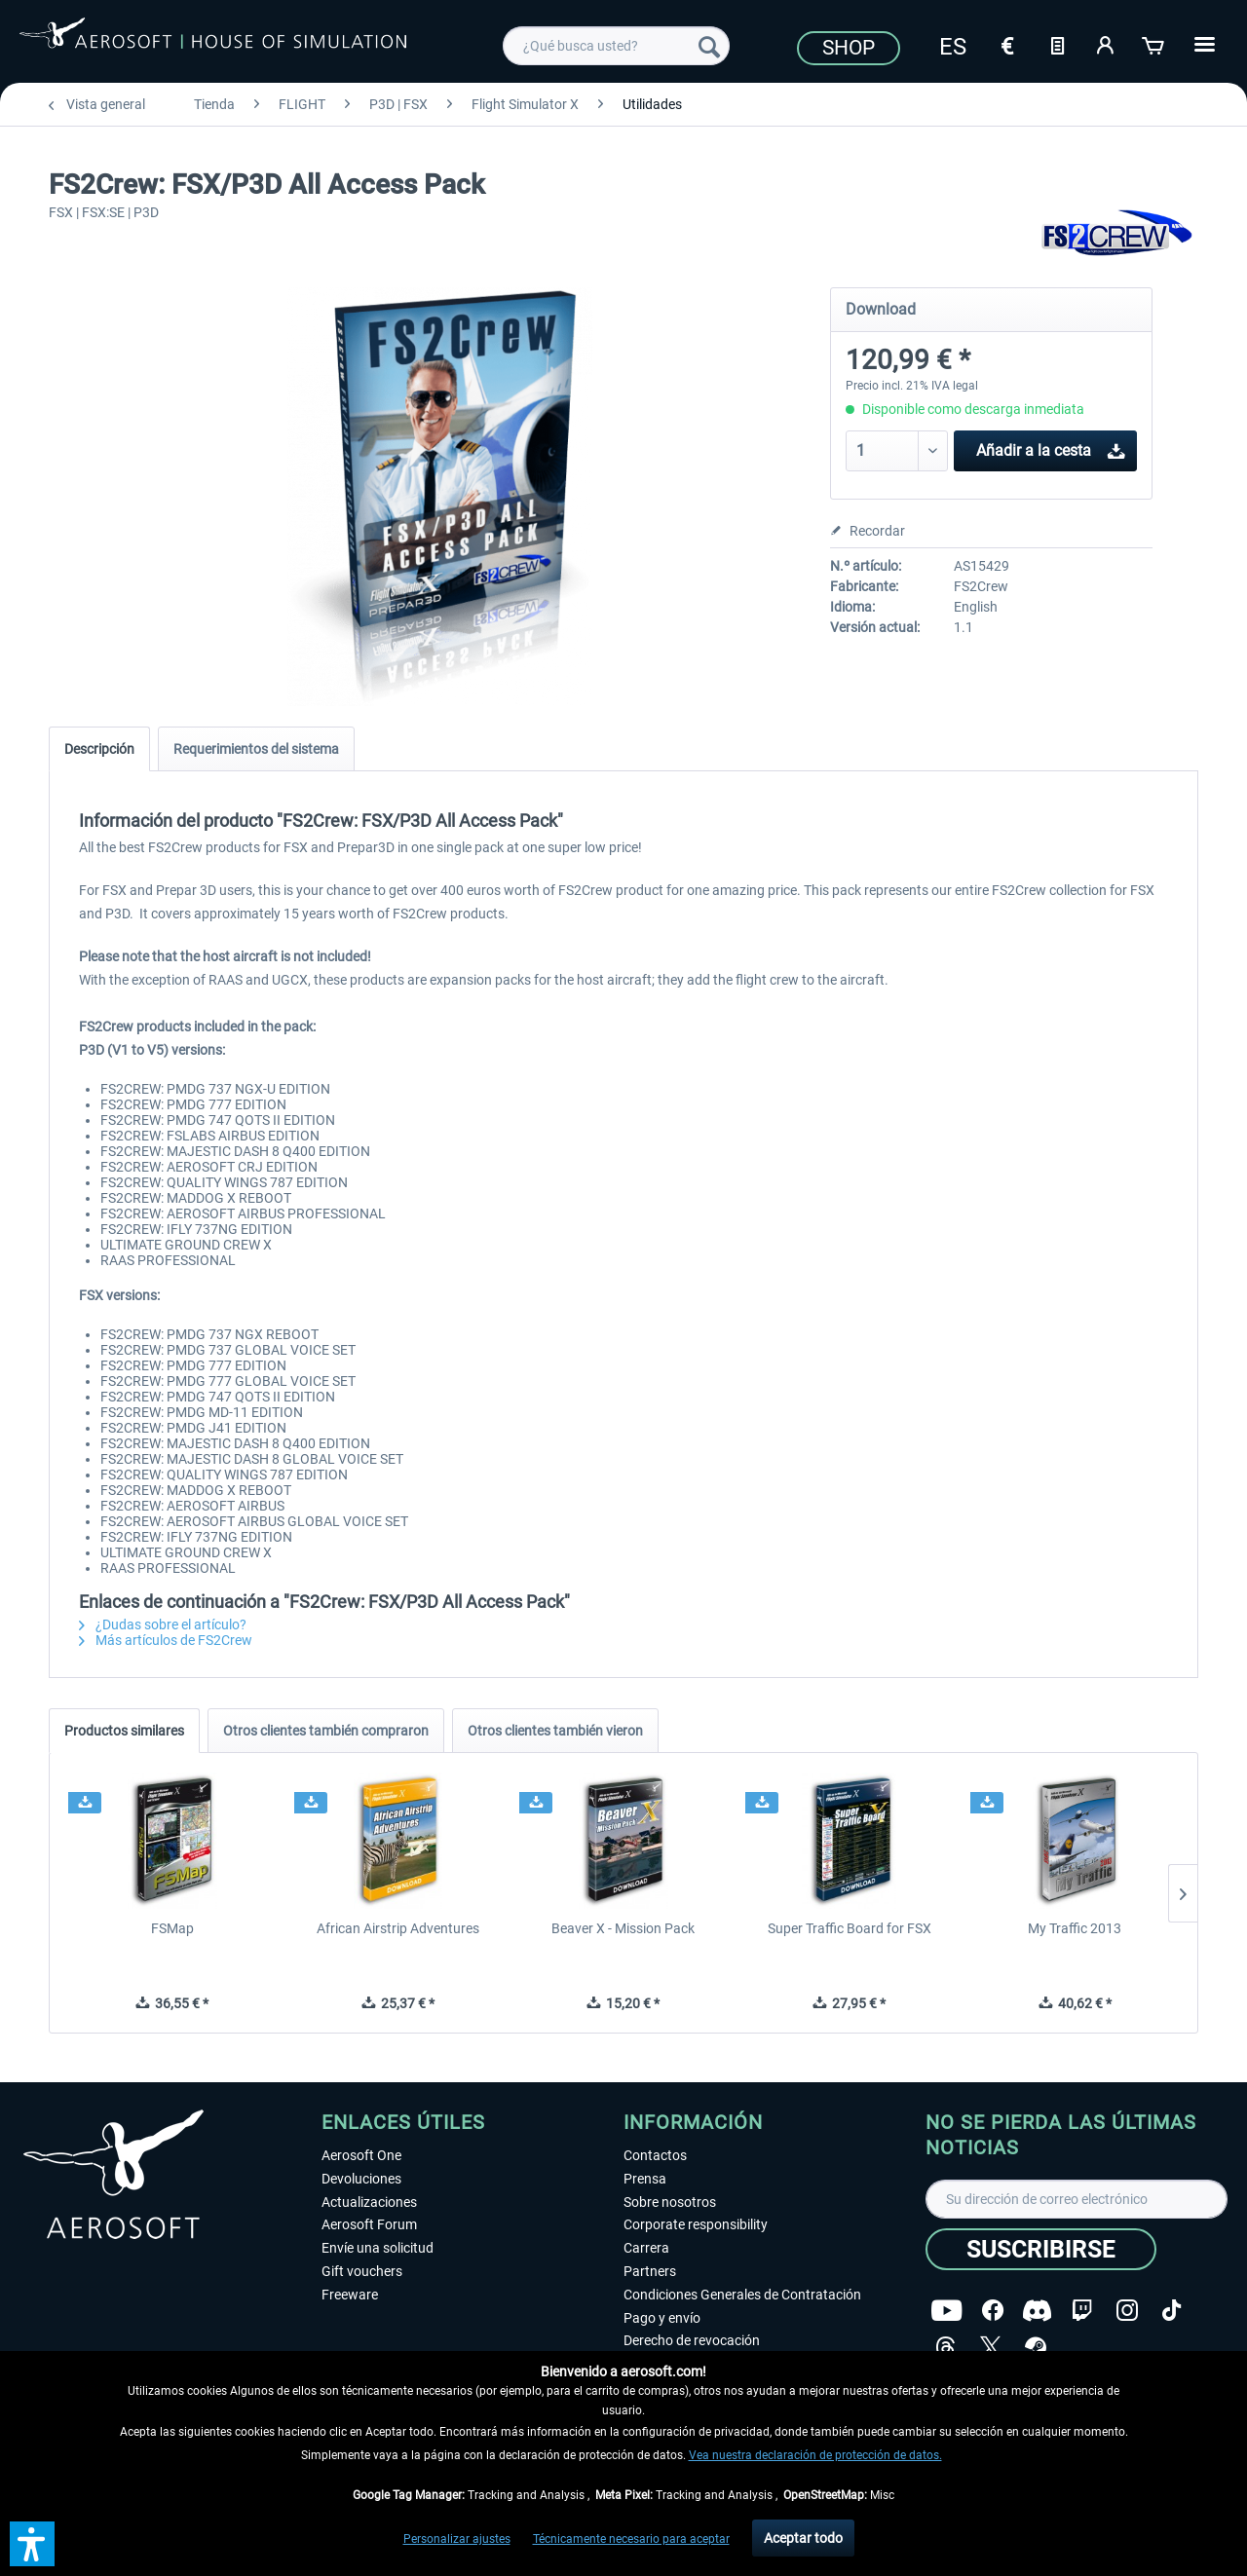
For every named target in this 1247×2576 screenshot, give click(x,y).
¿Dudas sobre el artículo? (162, 1624)
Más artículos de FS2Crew (165, 1640)
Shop (848, 47)
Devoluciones (361, 2178)
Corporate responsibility (696, 2224)
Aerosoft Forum (369, 2224)
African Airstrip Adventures (398, 1928)
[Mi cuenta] (1105, 43)
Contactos (655, 2155)
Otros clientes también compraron (326, 1730)
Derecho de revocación (692, 2340)
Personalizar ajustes (456, 2539)
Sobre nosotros (670, 2202)
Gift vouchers (361, 2271)
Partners (650, 2271)
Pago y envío (662, 2318)
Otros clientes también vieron (555, 1730)
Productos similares (124, 1730)
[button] (32, 2543)
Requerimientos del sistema (256, 749)
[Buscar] (709, 45)
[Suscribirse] (1041, 2249)
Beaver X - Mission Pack (623, 1928)
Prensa (645, 2178)
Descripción (99, 749)
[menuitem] (616, 45)
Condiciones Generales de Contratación (742, 2294)
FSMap (172, 1928)
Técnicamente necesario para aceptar (631, 2539)
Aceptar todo (803, 2538)
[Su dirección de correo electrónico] (1077, 2199)
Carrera (646, 2248)
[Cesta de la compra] (1154, 43)
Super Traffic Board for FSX (849, 1928)
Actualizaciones (369, 2202)
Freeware (349, 2294)
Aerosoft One (361, 2155)
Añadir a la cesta (1050, 447)
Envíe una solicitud (377, 2248)
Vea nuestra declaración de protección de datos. (815, 2455)
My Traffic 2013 (1074, 1928)
